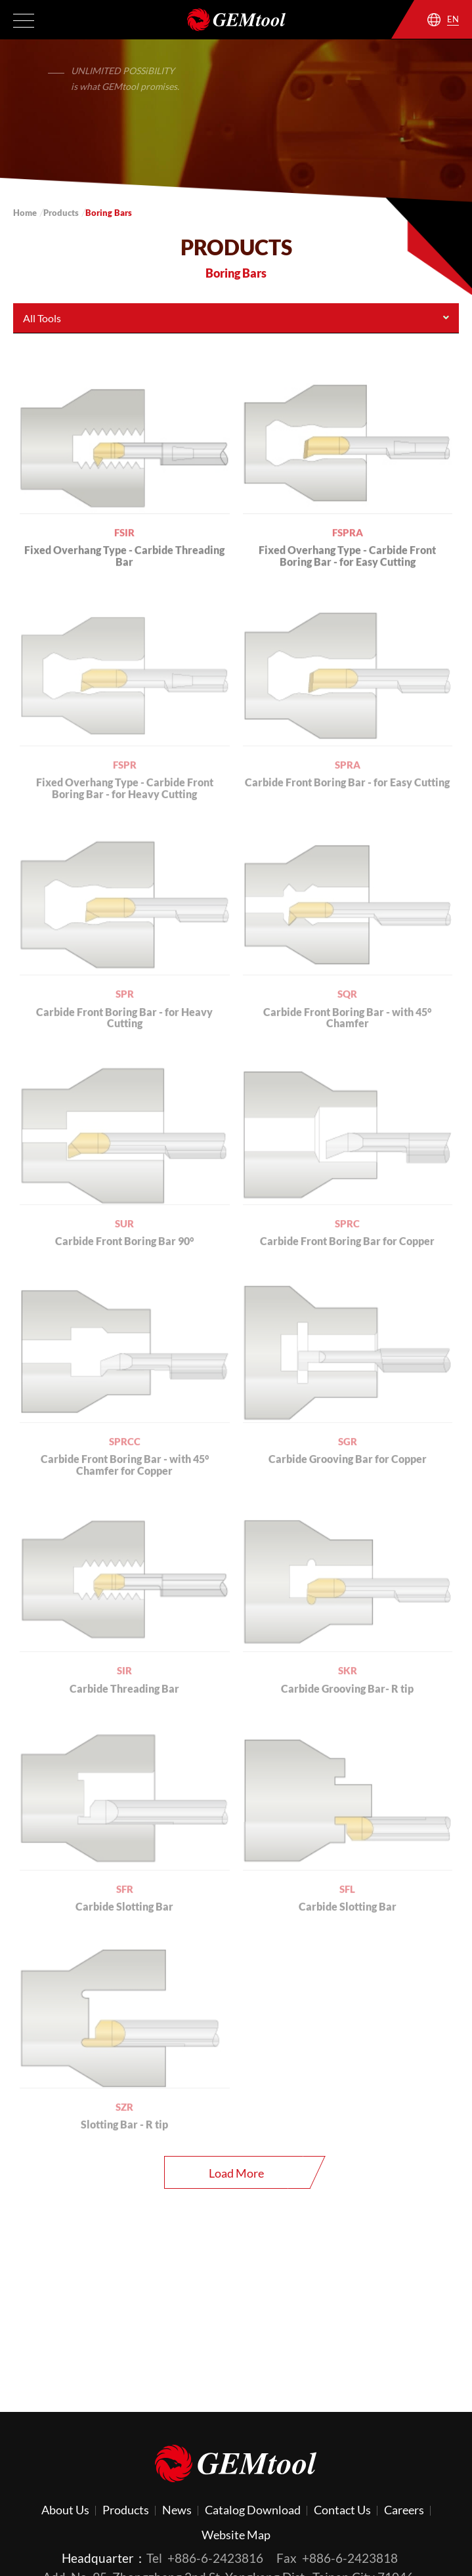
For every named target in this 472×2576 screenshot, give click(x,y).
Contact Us (342, 2509)
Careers (404, 2509)
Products (61, 212)
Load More (236, 2173)
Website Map (236, 2534)
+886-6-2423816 (215, 2557)
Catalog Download (253, 2509)
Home (25, 212)
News (177, 2509)
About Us (65, 2509)
